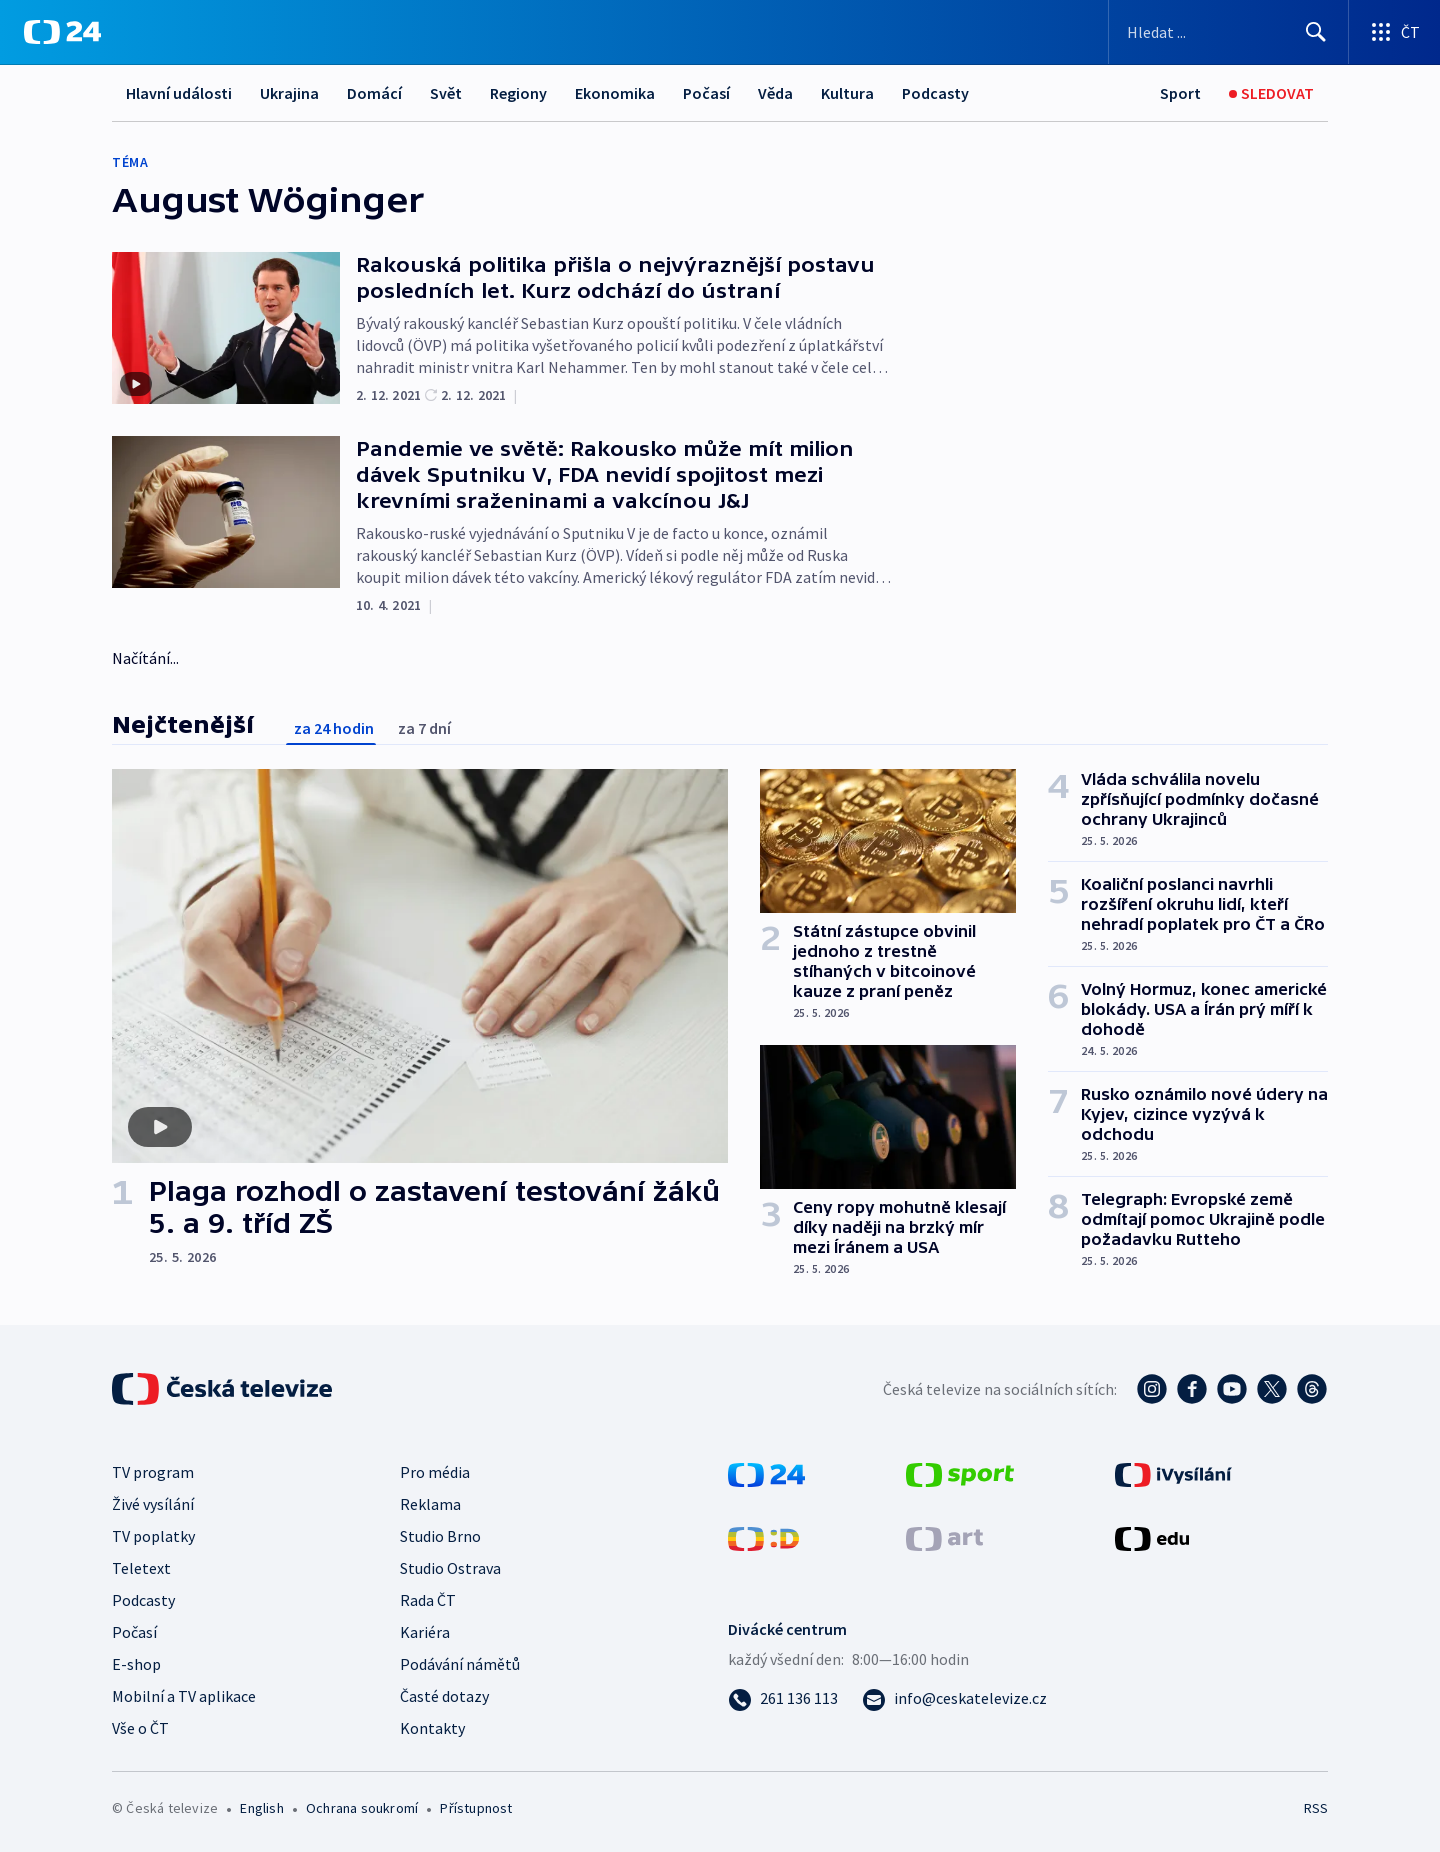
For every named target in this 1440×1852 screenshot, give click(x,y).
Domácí (374, 93)
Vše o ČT (140, 1728)
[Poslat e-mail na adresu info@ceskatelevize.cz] (954, 1698)
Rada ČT (428, 1600)
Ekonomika (615, 93)
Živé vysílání (153, 1504)
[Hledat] (1316, 32)
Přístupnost (476, 1808)
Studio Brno (440, 1536)
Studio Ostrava (450, 1568)
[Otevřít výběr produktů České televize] (1394, 32)
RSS (1316, 1808)
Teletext (141, 1568)
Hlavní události (179, 93)
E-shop (136, 1664)
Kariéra (425, 1632)
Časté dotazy (444, 1696)
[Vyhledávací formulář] (1228, 32)
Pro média (435, 1472)
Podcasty (935, 93)
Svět (446, 93)
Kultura (847, 93)
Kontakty (432, 1728)
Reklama (430, 1504)
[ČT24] (62, 32)
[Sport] (1180, 93)
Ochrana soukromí (362, 1808)
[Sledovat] (1271, 93)
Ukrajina (289, 93)
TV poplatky (153, 1536)
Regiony (518, 93)
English (261, 1808)
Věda (775, 93)
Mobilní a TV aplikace (184, 1696)
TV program (153, 1472)
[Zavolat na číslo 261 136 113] (783, 1698)
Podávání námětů (460, 1664)
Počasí (706, 93)
